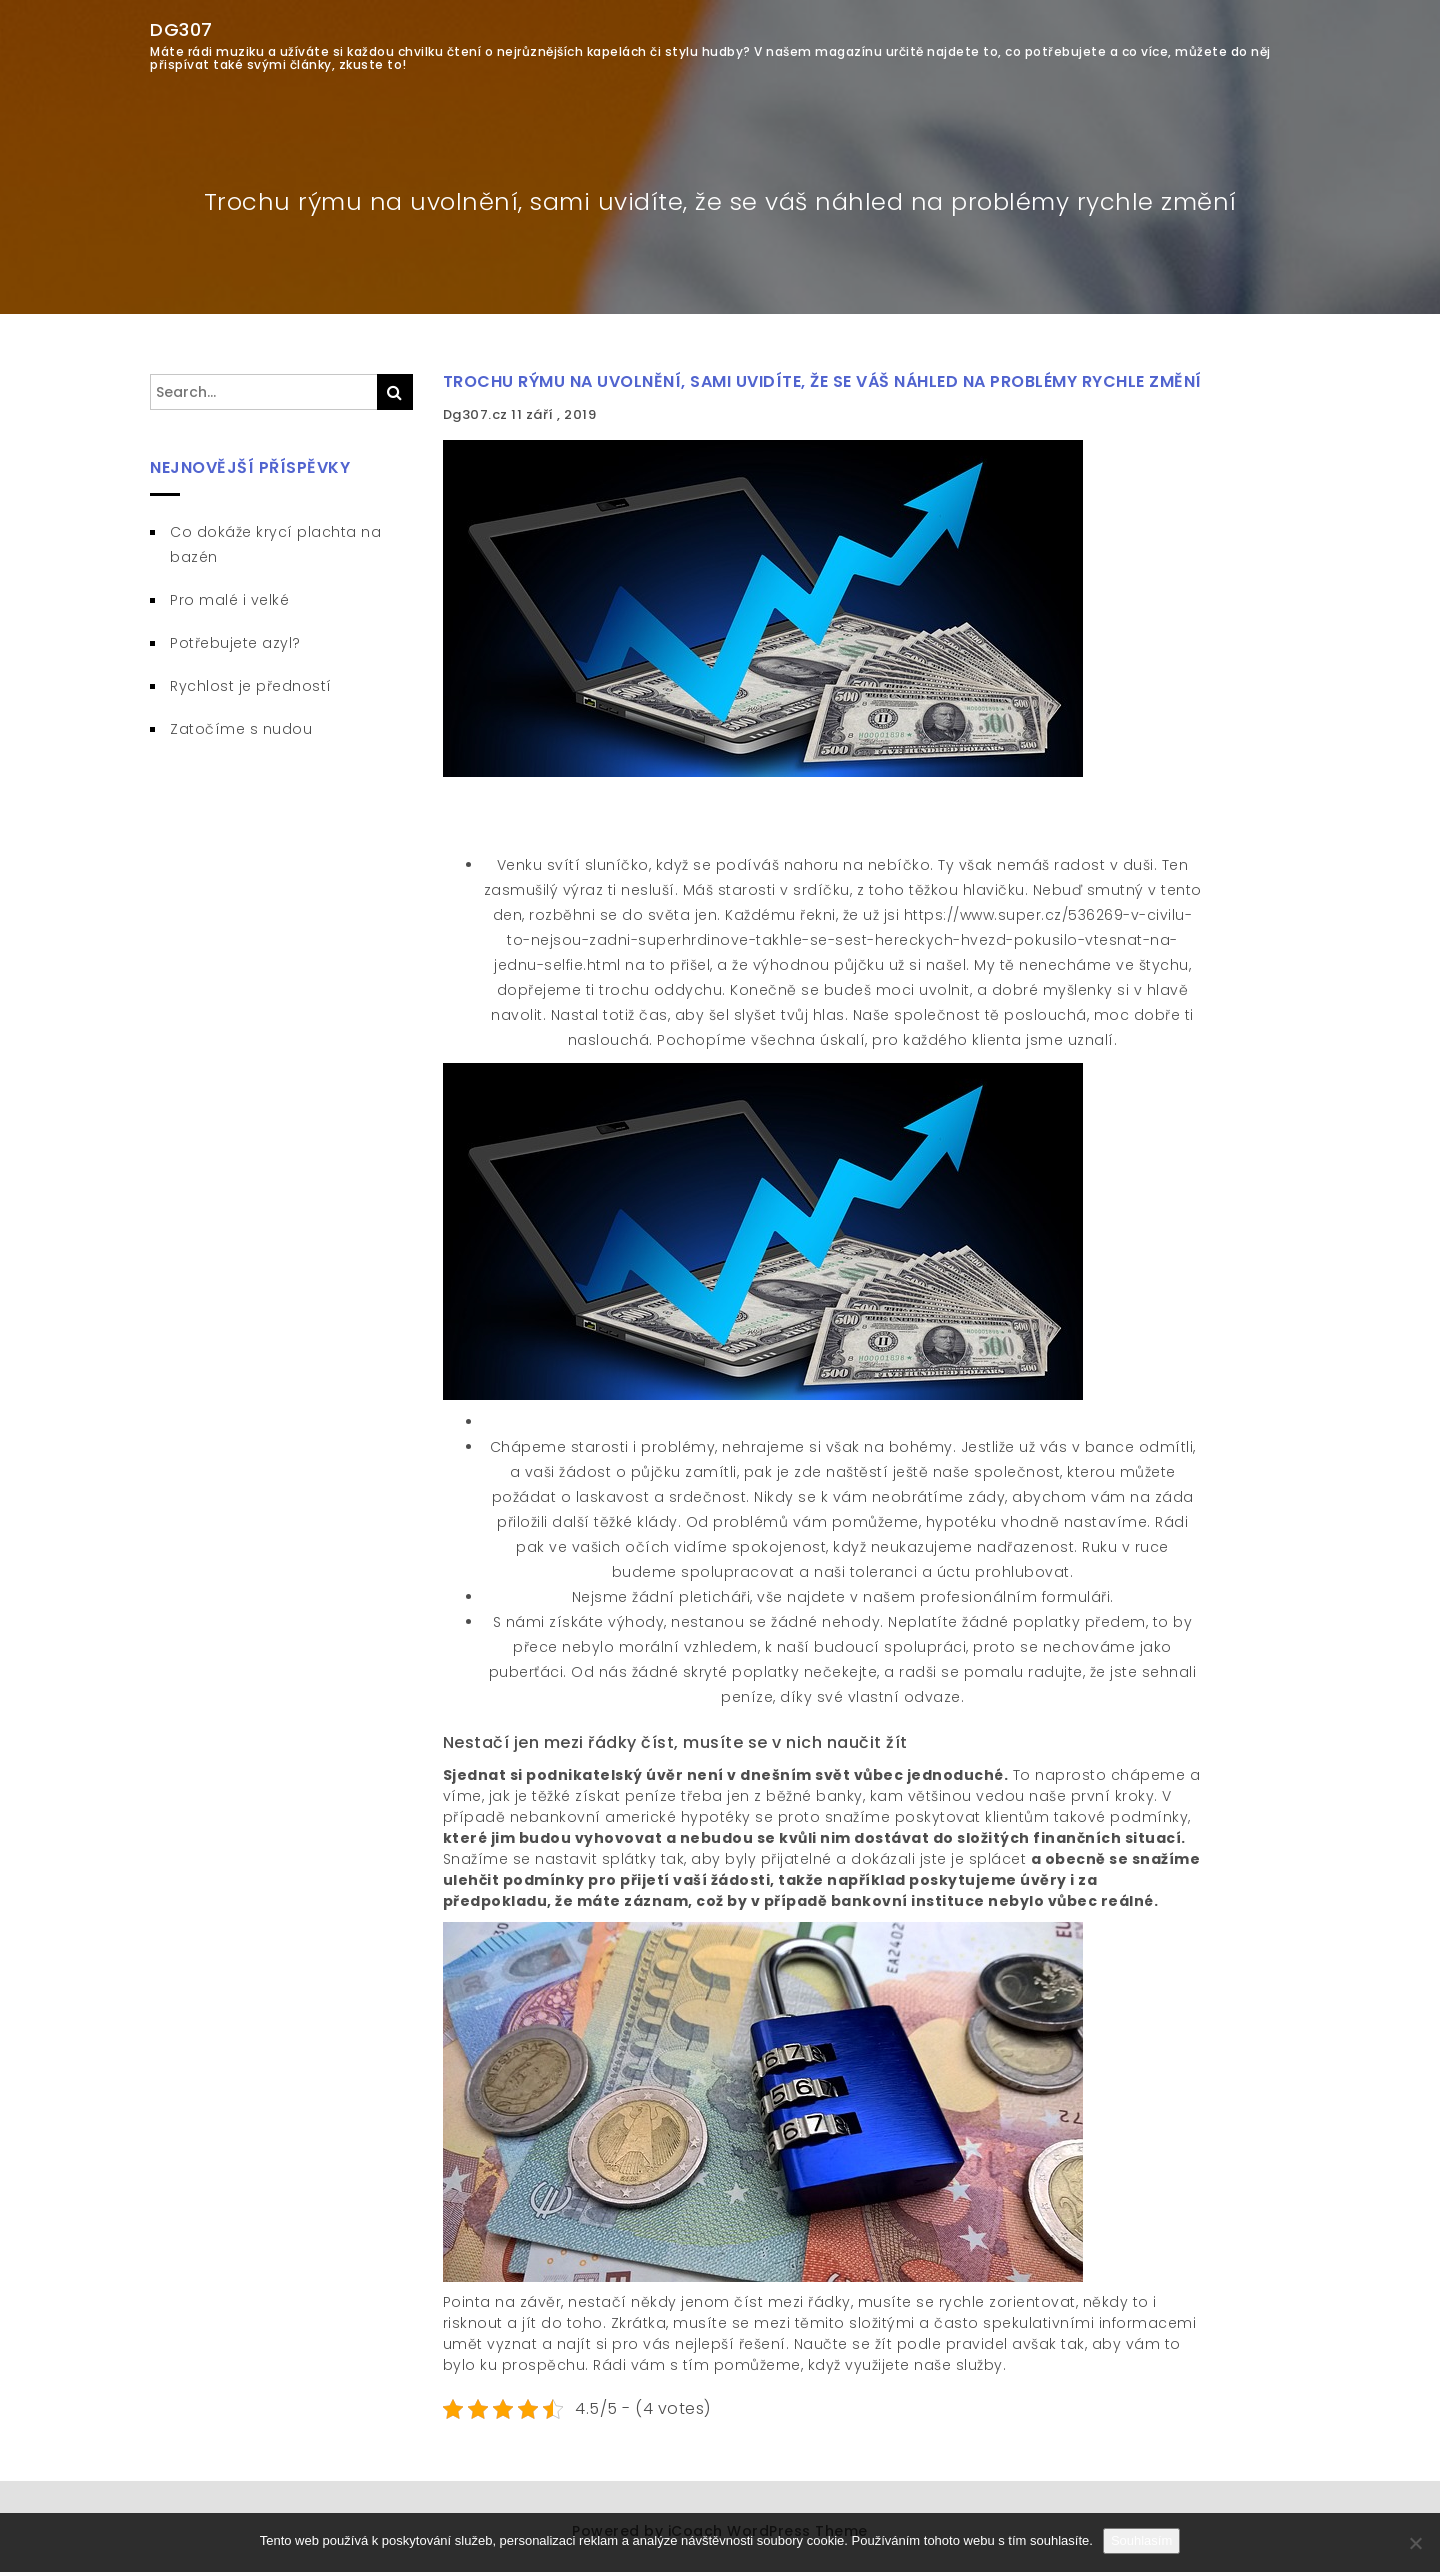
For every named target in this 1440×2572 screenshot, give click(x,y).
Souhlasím (1141, 2540)
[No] (1415, 2543)
